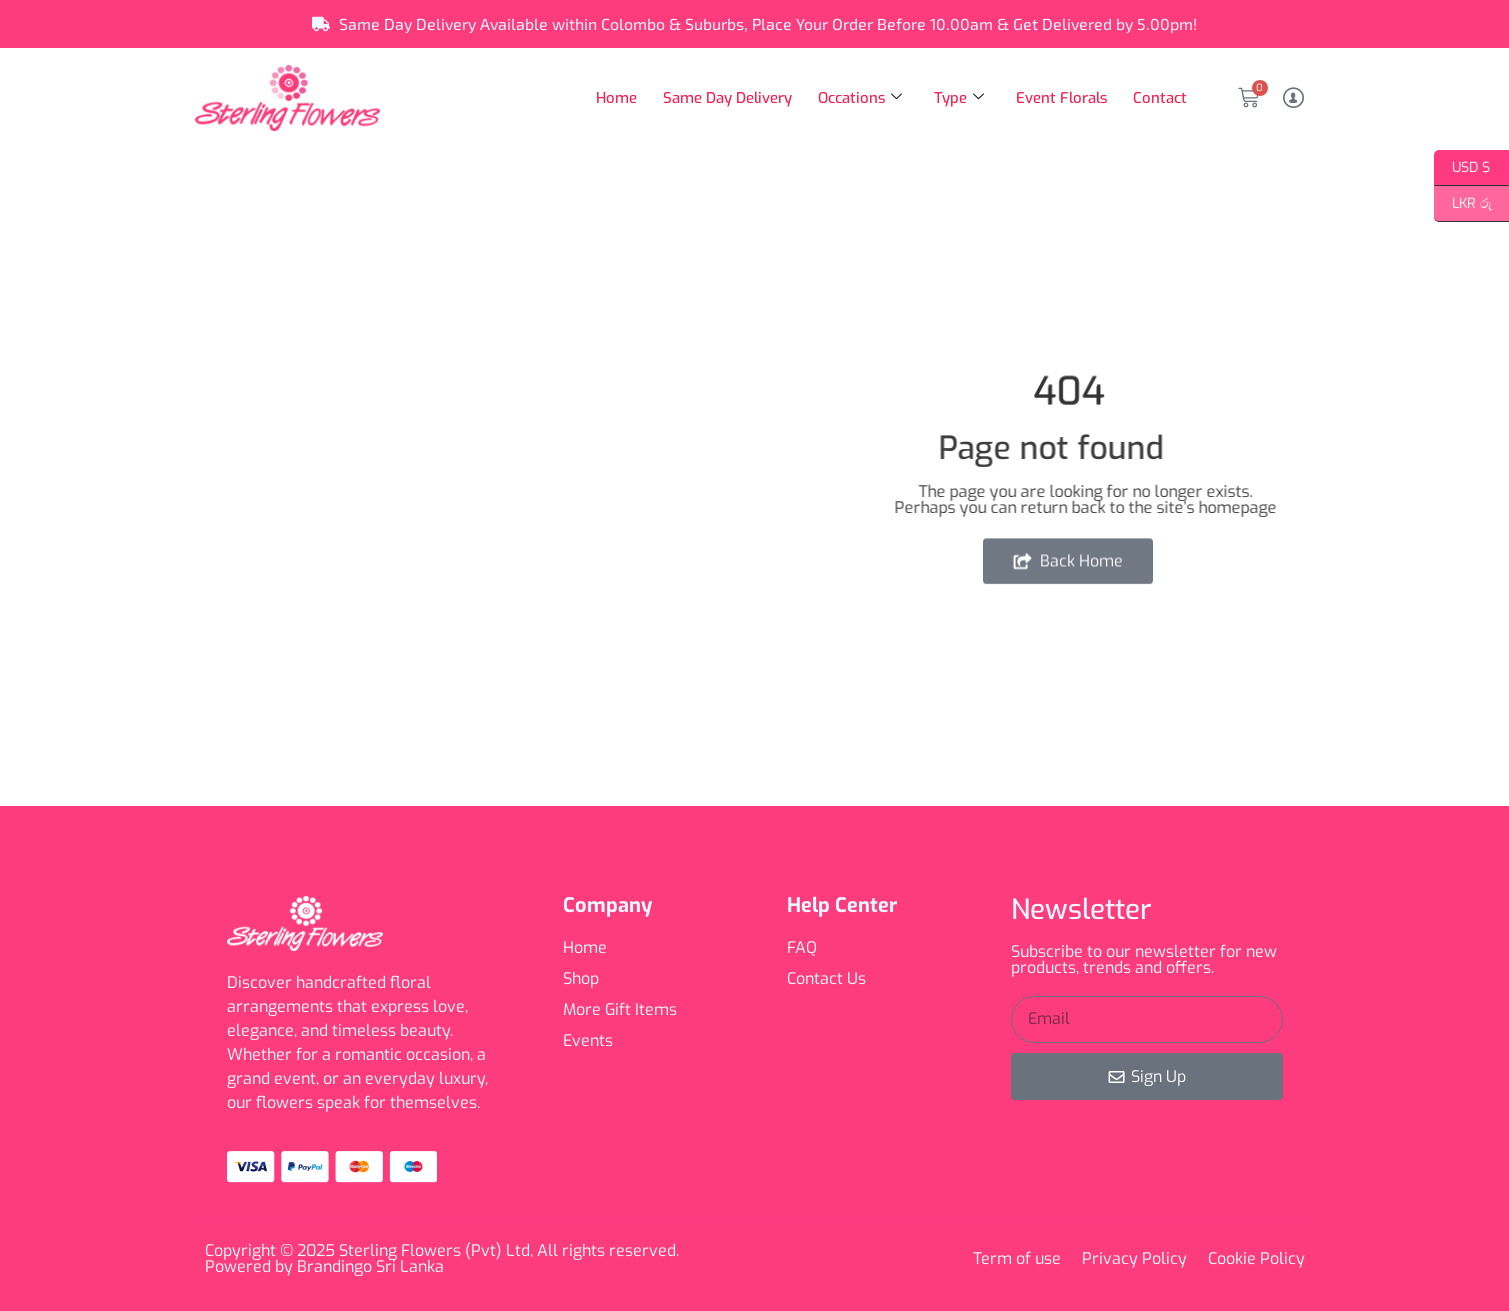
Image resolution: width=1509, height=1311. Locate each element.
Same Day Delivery (723, 98)
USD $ (1462, 168)
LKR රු (1463, 204)
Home (611, 98)
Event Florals (1060, 98)
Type (956, 98)
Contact (1160, 98)
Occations (856, 98)
